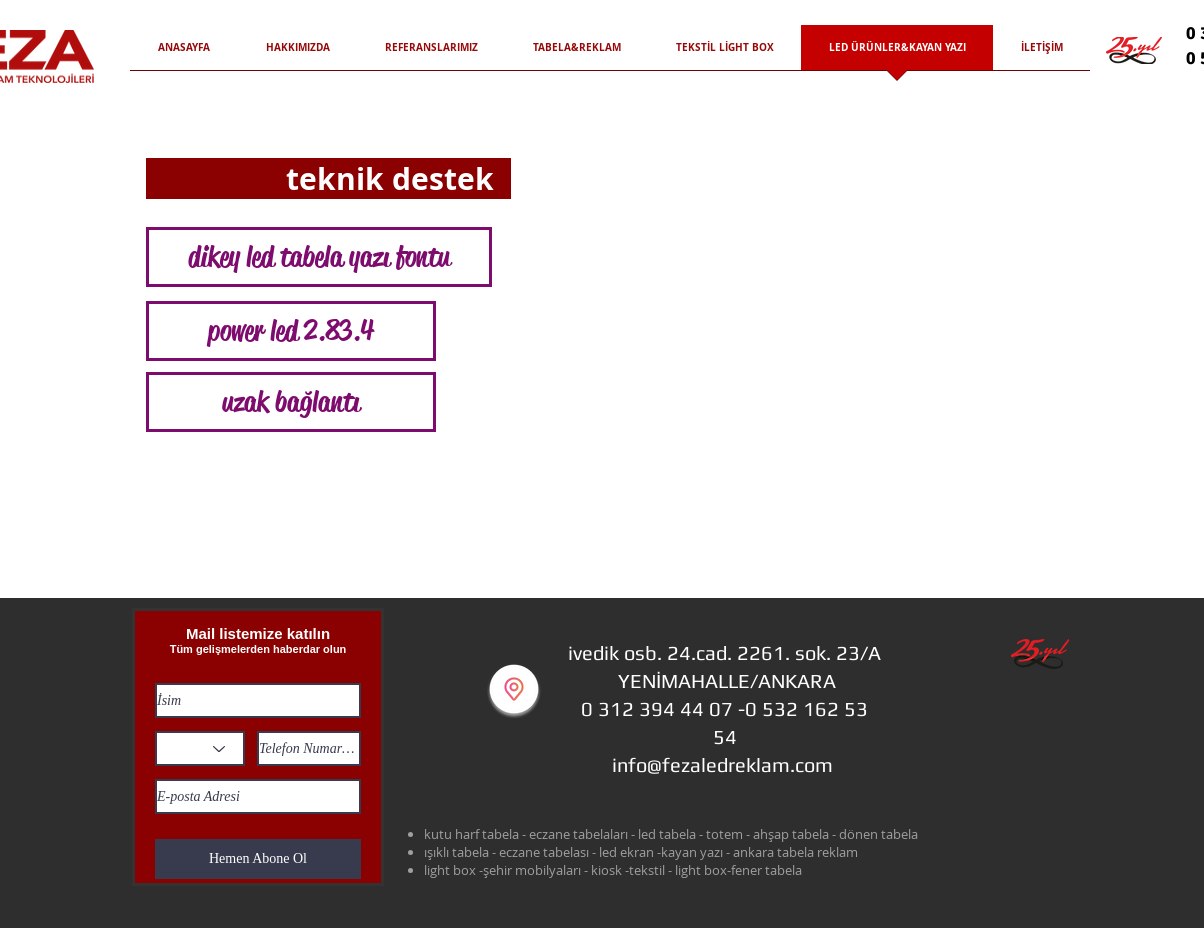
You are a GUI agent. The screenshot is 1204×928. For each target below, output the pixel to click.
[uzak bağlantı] (291, 402)
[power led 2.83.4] (291, 331)
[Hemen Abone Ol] (258, 859)
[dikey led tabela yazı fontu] (319, 257)
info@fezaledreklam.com (722, 764)
